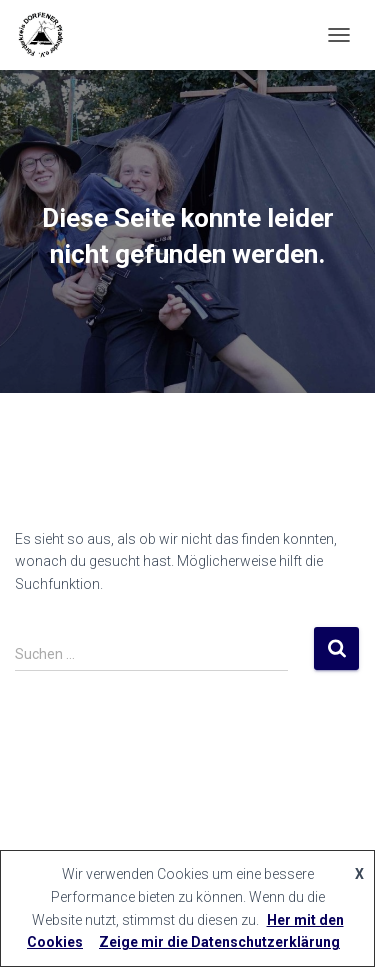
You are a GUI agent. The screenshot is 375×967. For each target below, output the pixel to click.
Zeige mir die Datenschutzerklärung (219, 942)
